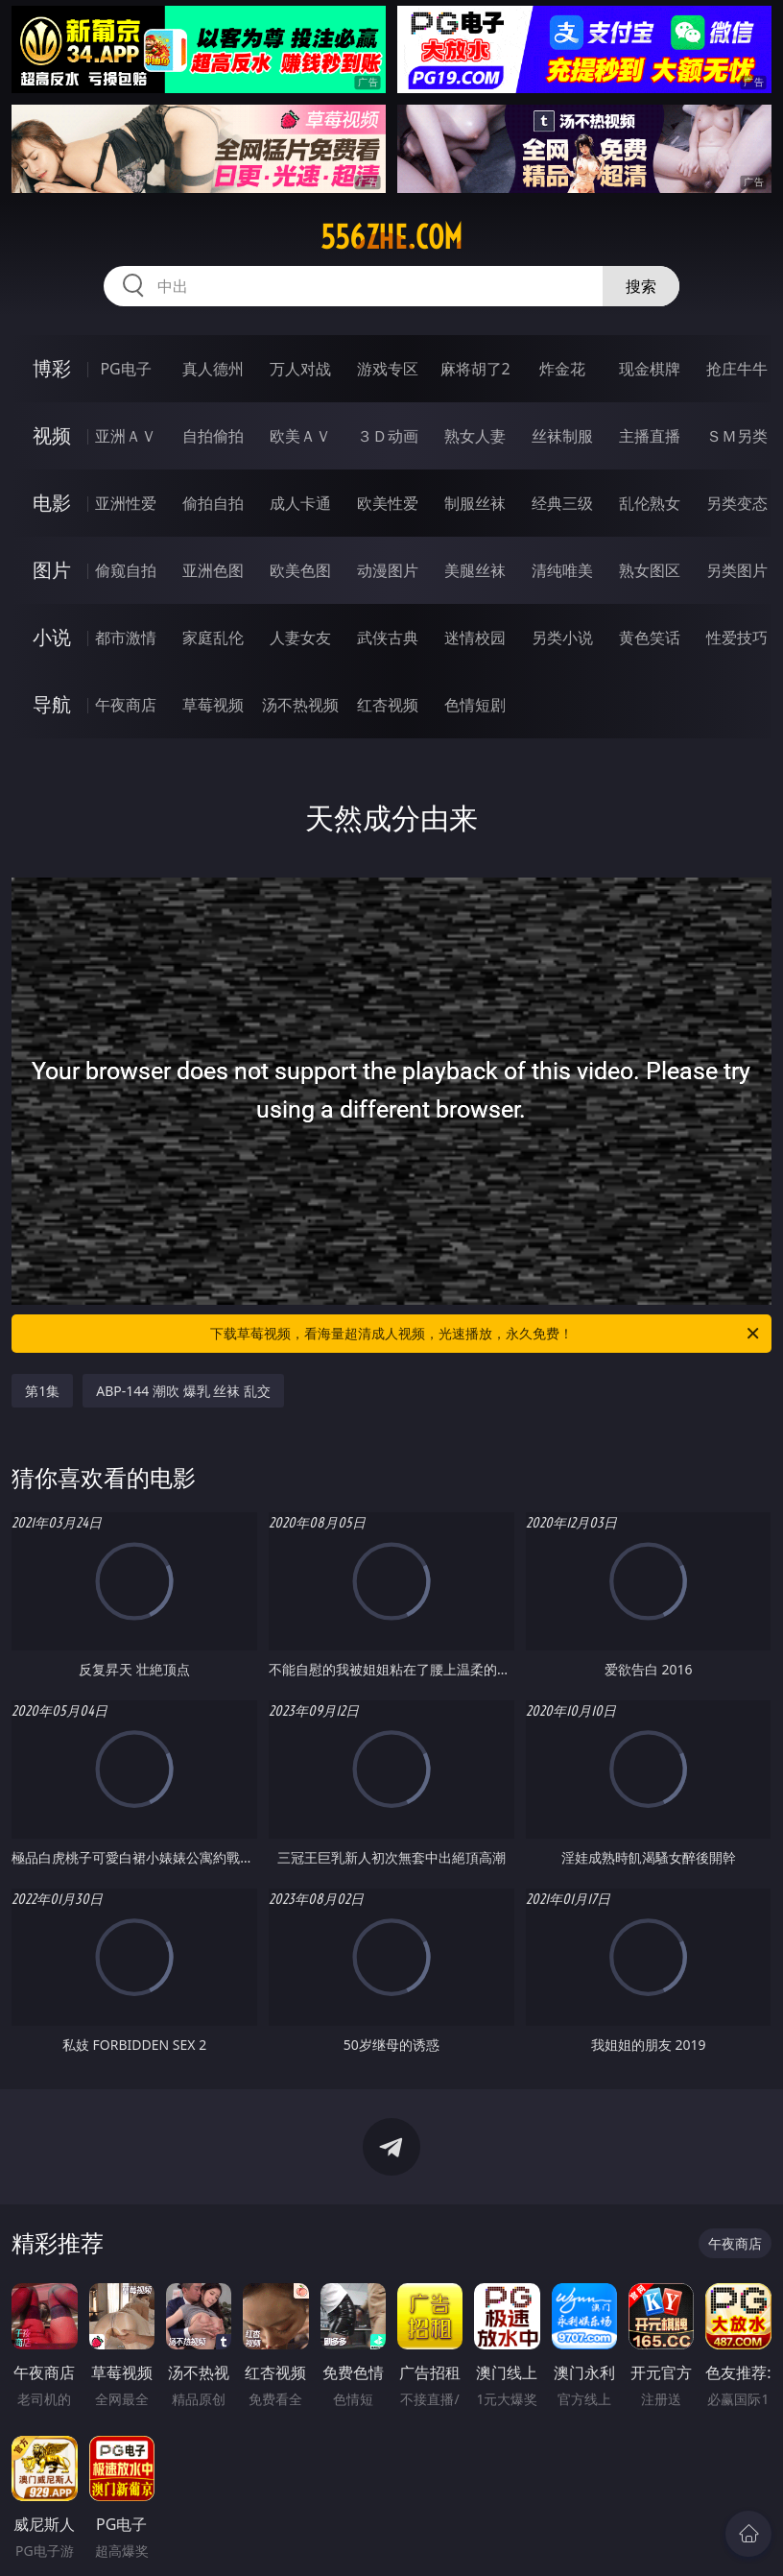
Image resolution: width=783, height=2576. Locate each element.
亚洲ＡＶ (125, 435)
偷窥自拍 (125, 570)
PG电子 (125, 368)
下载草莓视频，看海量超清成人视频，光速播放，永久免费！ (486, 1333)
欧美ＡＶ (300, 435)
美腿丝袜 (475, 570)
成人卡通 (300, 503)
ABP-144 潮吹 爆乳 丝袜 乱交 (183, 1391)
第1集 (42, 1391)
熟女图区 (649, 570)
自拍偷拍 (213, 435)
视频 (52, 435)
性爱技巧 (737, 637)
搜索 (641, 286)
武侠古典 (387, 637)
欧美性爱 (387, 503)
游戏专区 (387, 368)
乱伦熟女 (649, 503)
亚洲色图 (213, 570)
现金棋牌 (649, 368)
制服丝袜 (475, 503)
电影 (52, 503)
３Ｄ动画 (387, 435)
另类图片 (737, 570)
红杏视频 (387, 704)
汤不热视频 (300, 704)
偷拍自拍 (213, 503)
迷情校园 (475, 637)
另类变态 (737, 503)
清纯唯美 (562, 570)
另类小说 (562, 637)
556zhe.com (391, 237)
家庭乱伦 (213, 637)
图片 (52, 570)
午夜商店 (125, 704)
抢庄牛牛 (737, 368)
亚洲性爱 (125, 503)
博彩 (52, 368)
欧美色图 (300, 570)
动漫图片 (387, 570)
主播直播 (649, 435)
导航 (52, 704)
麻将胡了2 (475, 368)
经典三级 (562, 503)
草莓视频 (213, 704)
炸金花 (562, 368)
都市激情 (125, 637)
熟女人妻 (475, 435)
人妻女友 (300, 637)
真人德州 (213, 368)
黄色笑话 (649, 637)
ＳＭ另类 (737, 435)
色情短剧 (475, 704)
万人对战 (300, 368)
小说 (52, 637)
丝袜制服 (562, 435)
